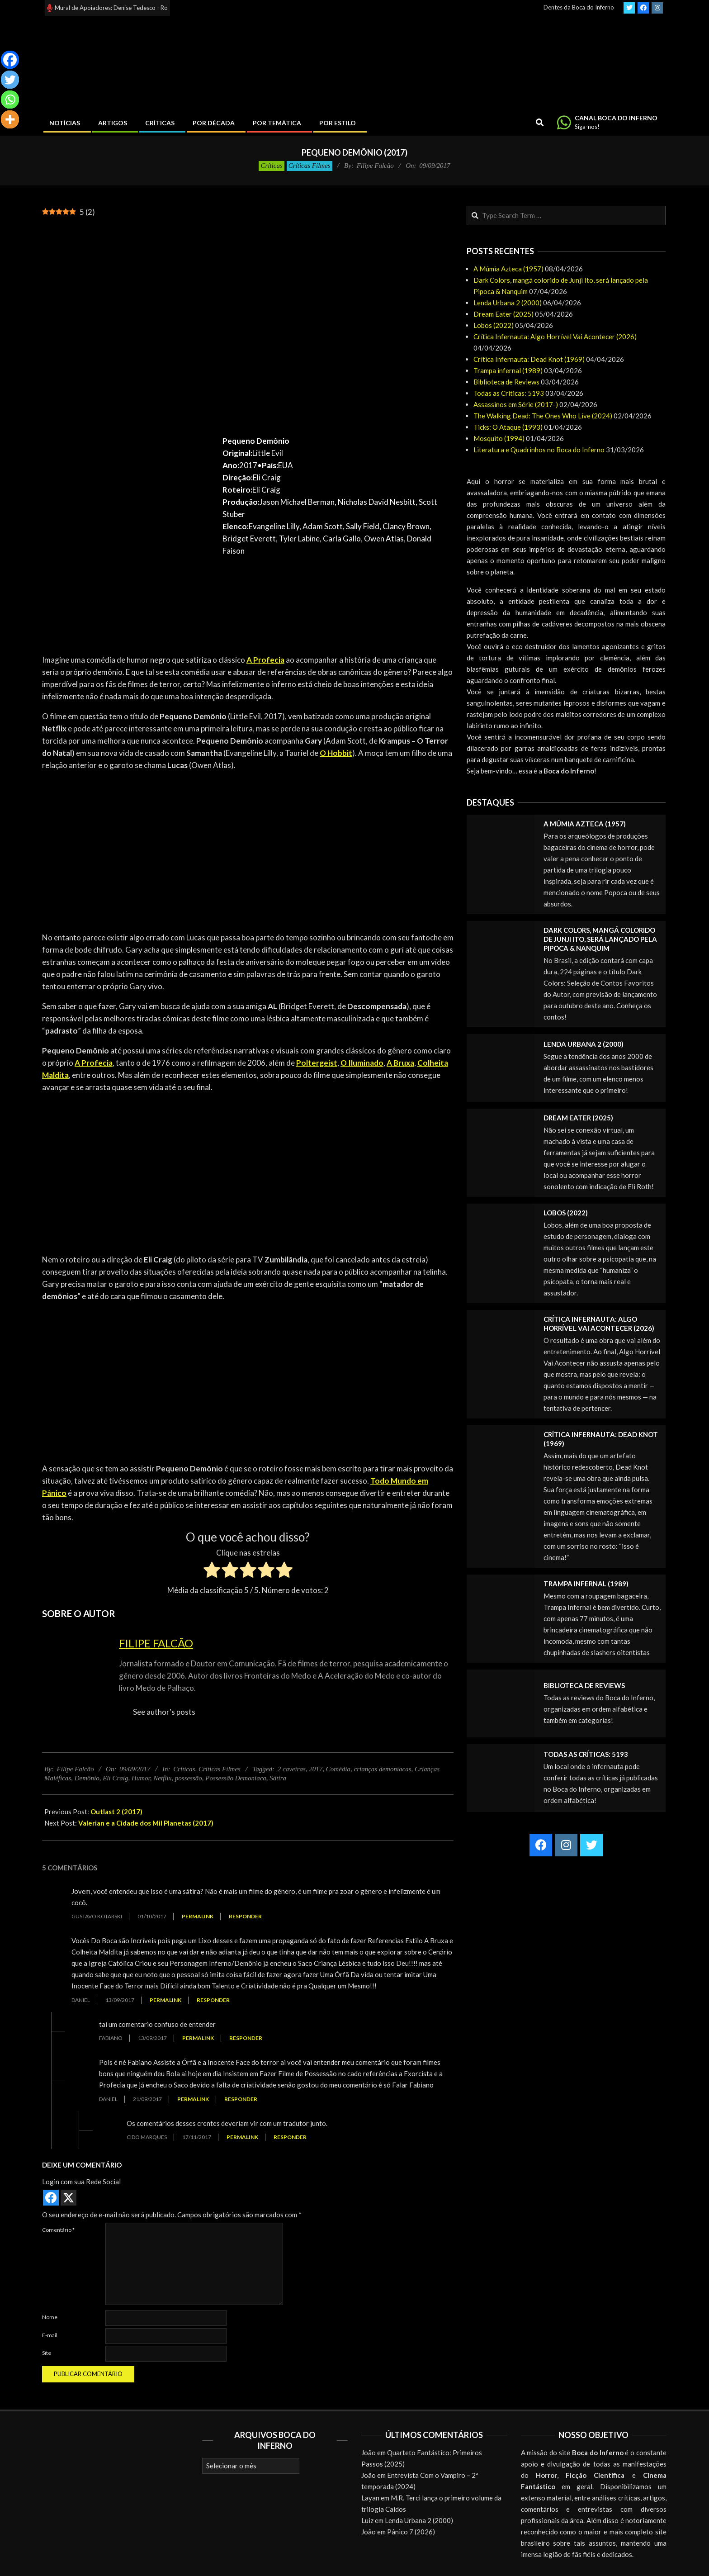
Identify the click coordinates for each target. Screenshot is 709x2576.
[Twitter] (10, 80)
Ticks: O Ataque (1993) (508, 427)
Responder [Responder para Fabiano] (245, 2038)
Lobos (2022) (493, 325)
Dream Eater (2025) (503, 314)
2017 (315, 1769)
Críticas (271, 165)
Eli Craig (115, 1778)
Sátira (277, 1778)
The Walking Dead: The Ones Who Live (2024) (542, 416)
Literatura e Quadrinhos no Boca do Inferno (539, 450)
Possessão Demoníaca (235, 1778)
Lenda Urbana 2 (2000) (507, 303)
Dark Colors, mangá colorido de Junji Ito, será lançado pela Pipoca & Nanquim (600, 939)
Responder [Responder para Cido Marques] (290, 2137)
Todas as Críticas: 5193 (508, 393)
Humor (141, 1778)
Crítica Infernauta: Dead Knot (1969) (529, 359)
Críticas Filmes (309, 165)
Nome (49, 2317)
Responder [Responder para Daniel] (213, 2000)
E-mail (49, 2335)
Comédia (338, 1769)
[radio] (211, 1571)
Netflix (162, 1778)
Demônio (87, 1778)
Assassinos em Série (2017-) (515, 404)
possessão (188, 1778)
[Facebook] (10, 60)
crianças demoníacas (382, 1769)
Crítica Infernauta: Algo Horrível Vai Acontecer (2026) (555, 336)
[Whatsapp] (10, 99)
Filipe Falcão (156, 1643)
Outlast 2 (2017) (116, 1811)
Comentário (58, 2229)
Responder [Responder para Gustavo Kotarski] (245, 1916)
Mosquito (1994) (499, 438)
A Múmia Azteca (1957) (508, 269)
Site (46, 2352)
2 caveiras (292, 1769)
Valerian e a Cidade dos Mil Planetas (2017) (145, 1823)
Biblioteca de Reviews (506, 382)
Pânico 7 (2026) (411, 2532)
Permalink (197, 1916)
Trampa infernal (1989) (508, 370)
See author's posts (164, 1712)
